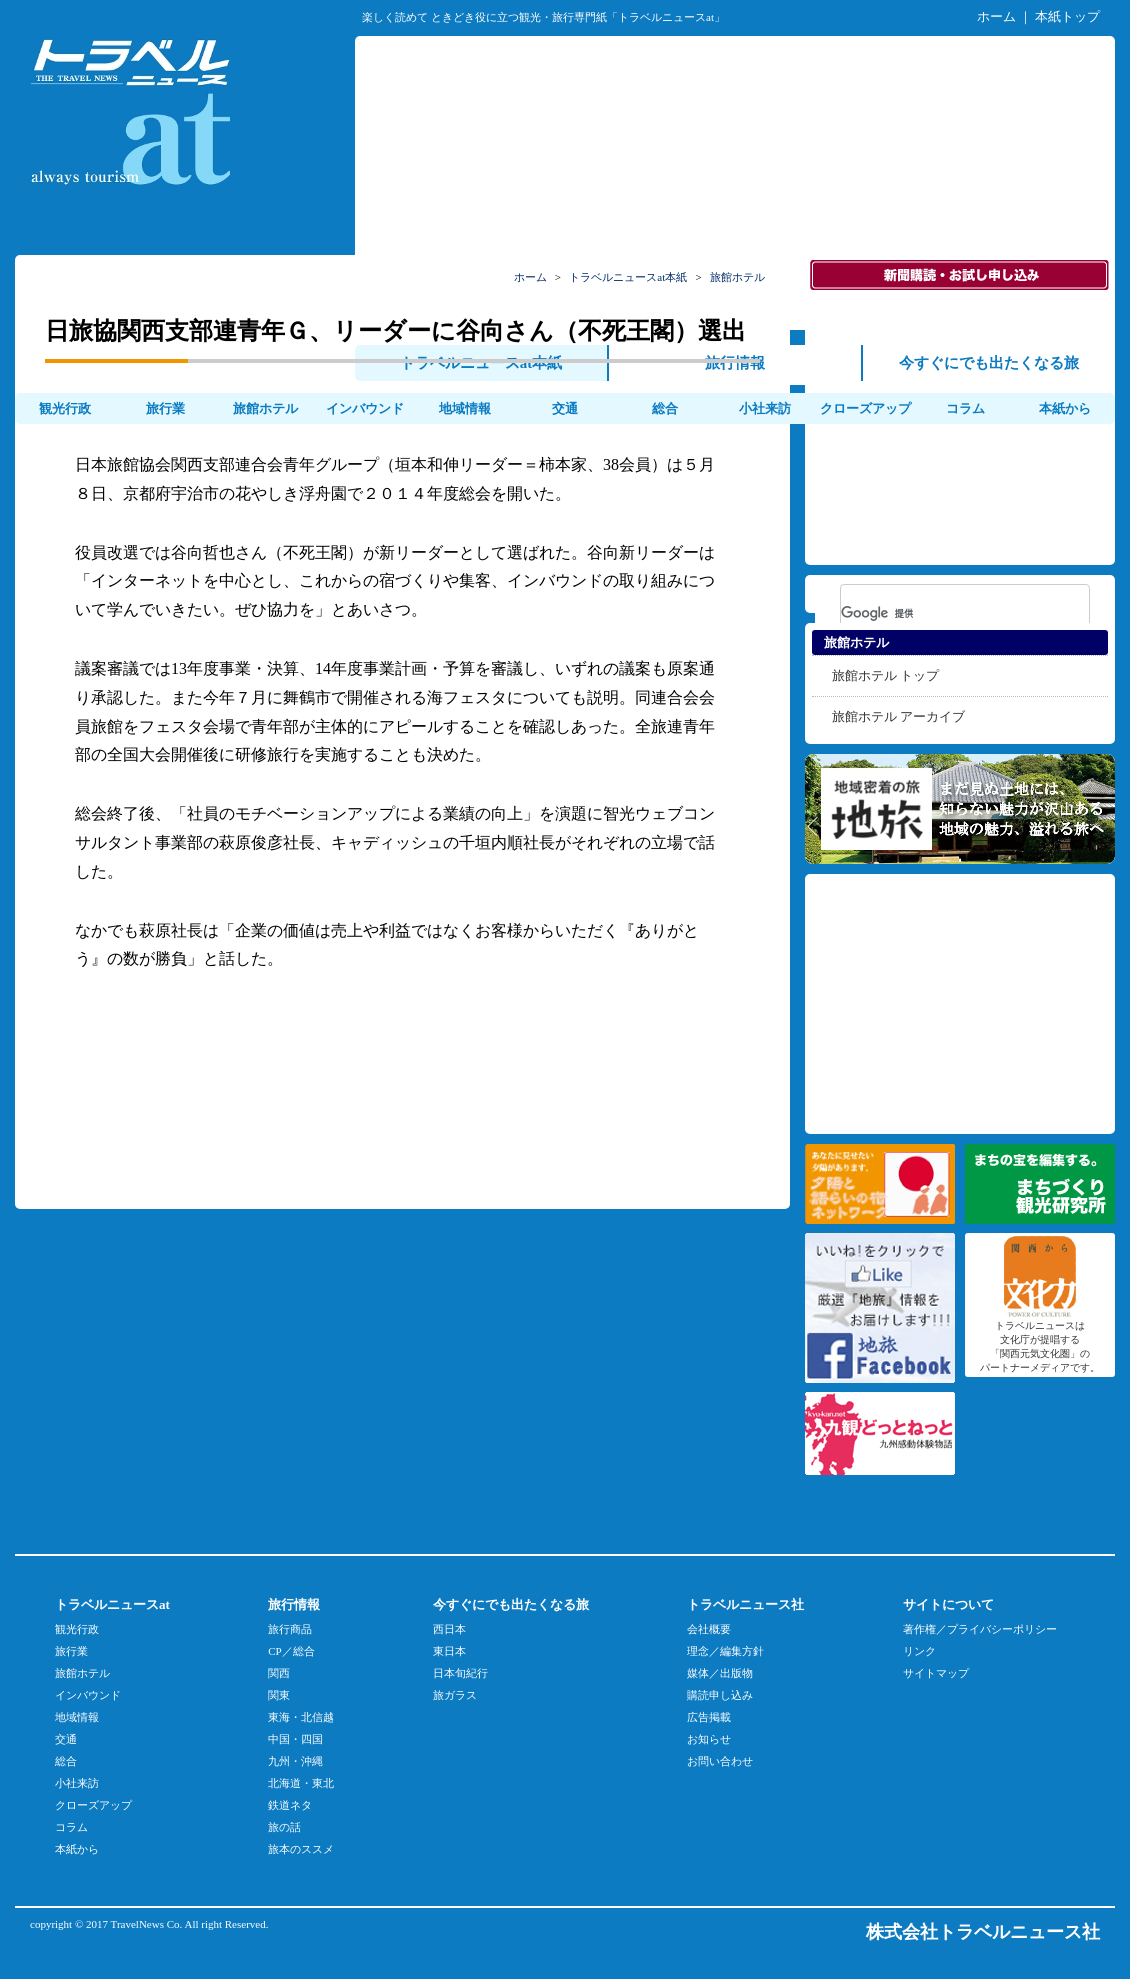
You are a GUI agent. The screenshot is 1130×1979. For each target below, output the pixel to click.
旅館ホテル (265, 408)
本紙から (1065, 408)
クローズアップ (865, 408)
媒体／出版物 (720, 1673)
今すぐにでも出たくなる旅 (989, 363)
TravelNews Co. (147, 1924)
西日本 (449, 1629)
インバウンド (365, 408)
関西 (279, 1673)
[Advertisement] (735, 181)
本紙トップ (1067, 16)
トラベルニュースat (112, 1604)
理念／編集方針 (725, 1651)
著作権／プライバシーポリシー (980, 1629)
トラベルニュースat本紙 (481, 363)
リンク (919, 1651)
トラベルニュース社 (745, 1604)
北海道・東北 (301, 1783)
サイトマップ (936, 1673)
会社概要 (709, 1629)
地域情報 (465, 408)
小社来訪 (765, 408)
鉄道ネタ (290, 1805)
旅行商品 (290, 1629)
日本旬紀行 (460, 1673)
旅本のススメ (301, 1849)
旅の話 (284, 1827)
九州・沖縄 (295, 1761)
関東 (279, 1695)
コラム (965, 408)
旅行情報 (735, 363)
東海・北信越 (301, 1717)
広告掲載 (709, 1717)
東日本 (449, 1651)
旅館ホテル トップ (885, 675)
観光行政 (65, 408)
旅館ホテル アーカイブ (898, 716)
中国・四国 (295, 1739)
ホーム (996, 16)
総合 (665, 408)
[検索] (939, 613)
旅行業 (165, 408)
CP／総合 (291, 1651)
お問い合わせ (720, 1761)
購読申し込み (720, 1695)
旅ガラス (455, 1695)
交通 (565, 408)
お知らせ (709, 1739)
